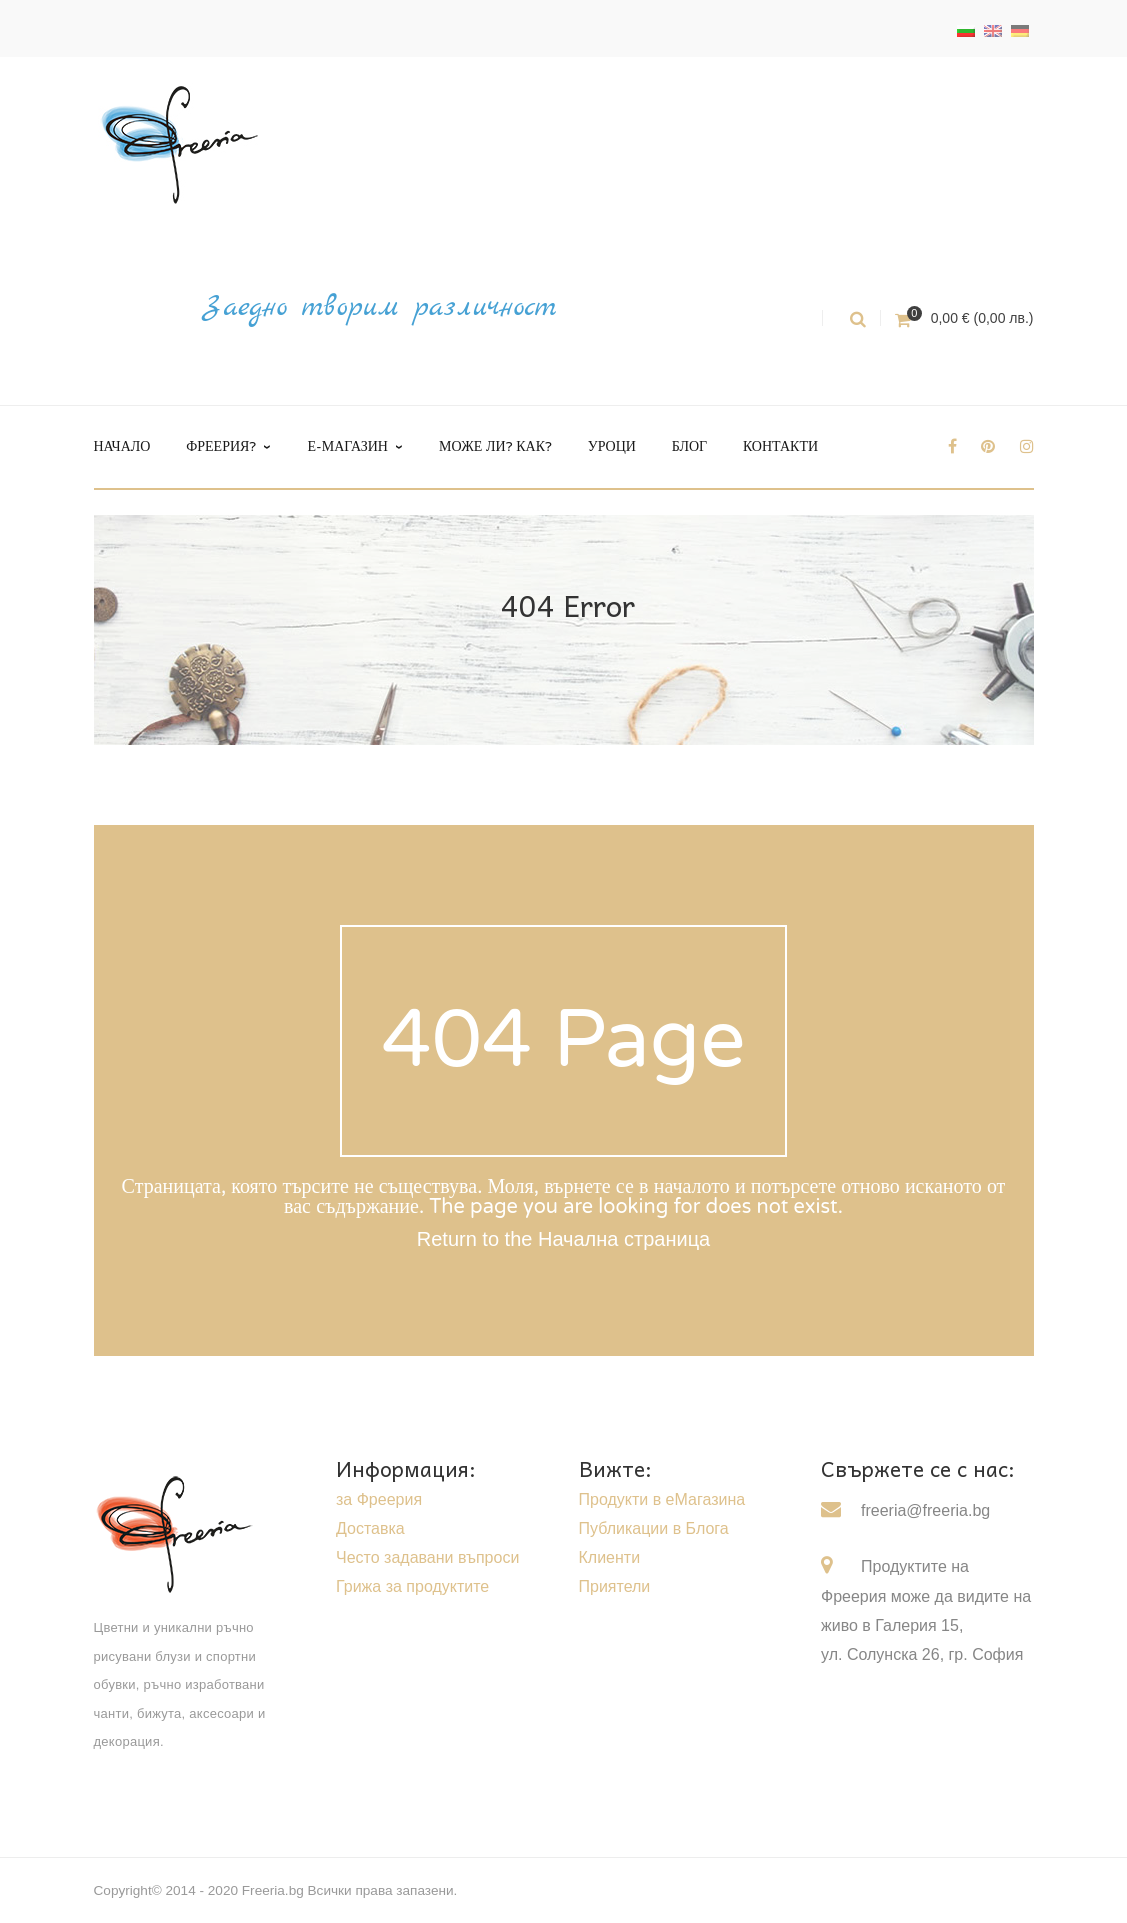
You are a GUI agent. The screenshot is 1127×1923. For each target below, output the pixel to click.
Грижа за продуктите (412, 1586)
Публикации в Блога (654, 1528)
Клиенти (610, 1557)
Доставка (370, 1528)
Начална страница (624, 1239)
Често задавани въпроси (427, 1557)
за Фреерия (379, 1499)
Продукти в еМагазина (662, 1499)
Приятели (615, 1586)
